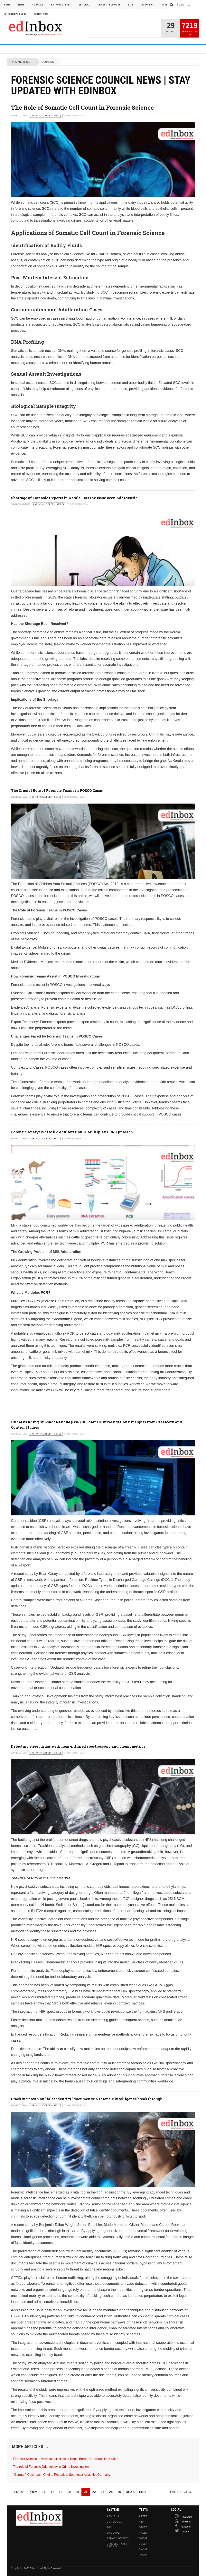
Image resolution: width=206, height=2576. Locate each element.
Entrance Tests (63, 6)
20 (77, 2492)
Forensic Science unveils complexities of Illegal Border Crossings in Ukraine (65, 2458)
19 (69, 2492)
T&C (109, 2527)
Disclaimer (114, 2532)
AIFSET (143, 2516)
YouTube (186, 2521)
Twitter (185, 2531)
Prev (33, 2492)
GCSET (143, 2543)
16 (44, 2492)
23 (102, 2492)
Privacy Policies (117, 2538)
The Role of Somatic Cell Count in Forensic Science (82, 107)
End (142, 2492)
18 (60, 2492)
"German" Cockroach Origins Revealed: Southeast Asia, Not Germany (61, 2474)
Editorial (84, 4)
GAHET (143, 2527)
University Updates (111, 6)
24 (111, 2492)
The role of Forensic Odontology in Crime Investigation (51, 2466)
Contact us (114, 2521)
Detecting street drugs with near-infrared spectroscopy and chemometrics (78, 1746)
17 (52, 2492)
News (23, 6)
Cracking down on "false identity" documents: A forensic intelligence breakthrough (87, 2099)
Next (130, 2492)
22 (94, 2492)
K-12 (132, 6)
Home (7, 4)
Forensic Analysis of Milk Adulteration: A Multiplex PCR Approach (72, 1132)
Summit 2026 (43, 16)
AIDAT (142, 2521)
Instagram (187, 2516)
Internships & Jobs (15, 14)
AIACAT (143, 2549)
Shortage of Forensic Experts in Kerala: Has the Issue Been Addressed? (74, 497)
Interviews (147, 4)
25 (119, 2492)
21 (86, 2492)
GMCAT (143, 2538)
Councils (39, 6)
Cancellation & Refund (117, 2545)
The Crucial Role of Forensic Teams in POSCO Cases (57, 790)
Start (19, 2492)
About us (113, 2516)
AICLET (143, 2532)
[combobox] (186, 4)
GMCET (143, 2554)
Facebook (186, 2526)
